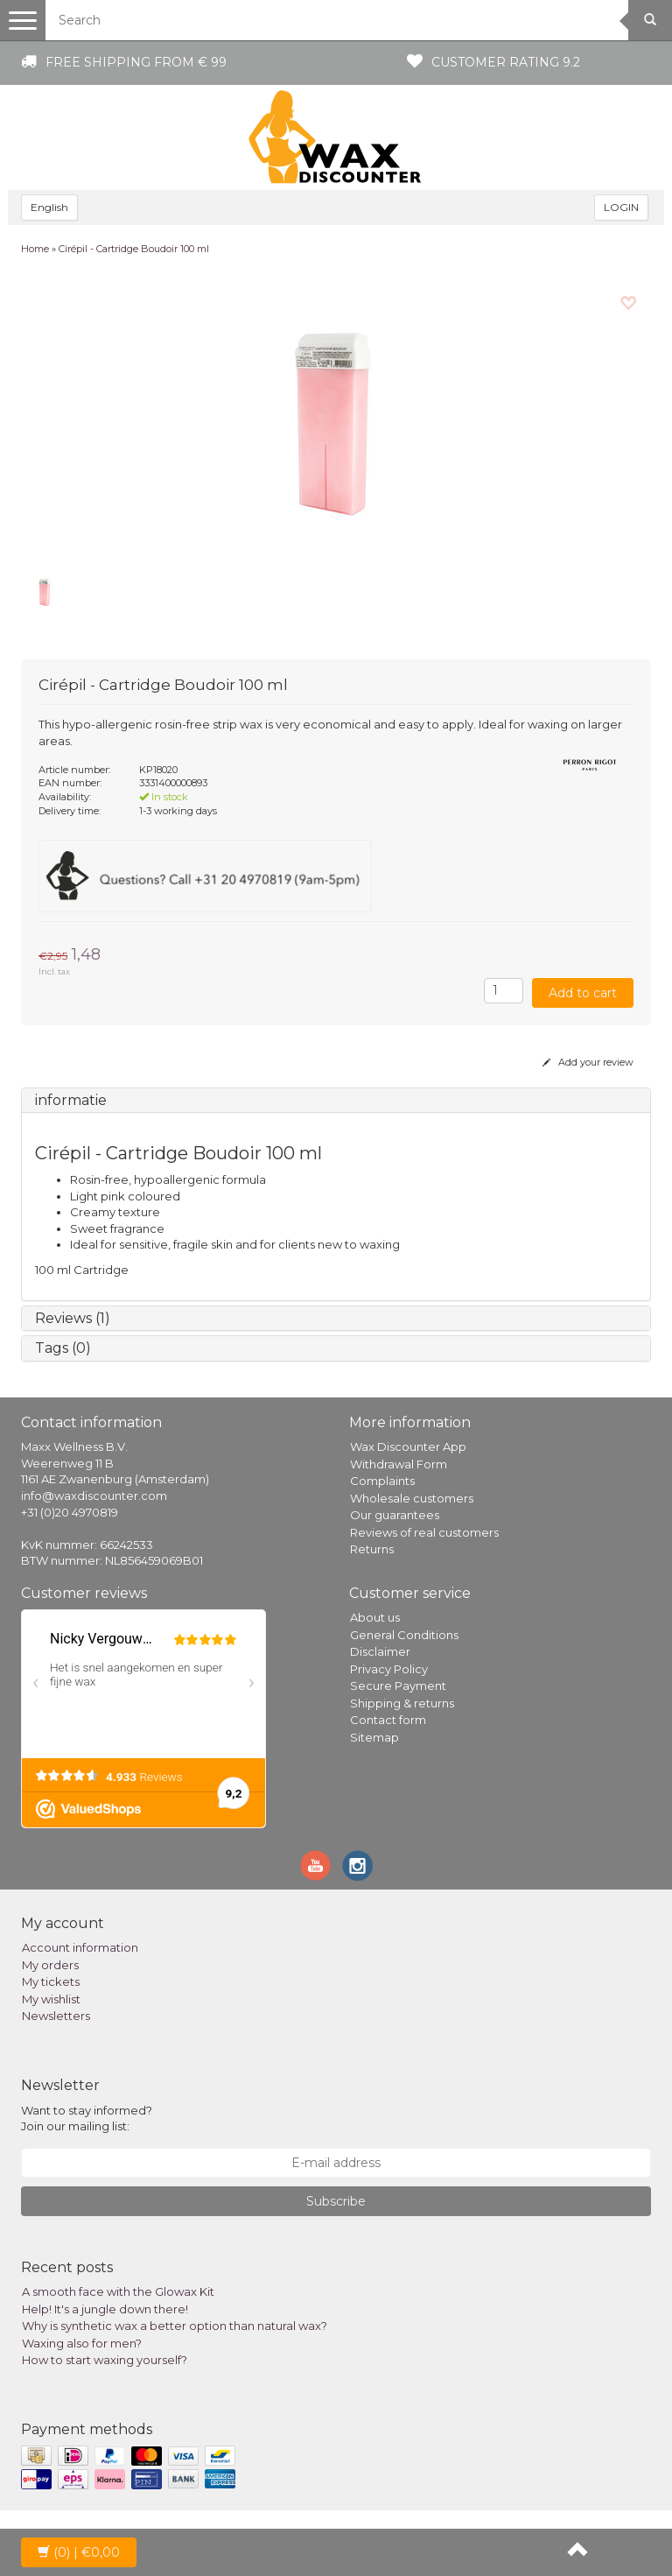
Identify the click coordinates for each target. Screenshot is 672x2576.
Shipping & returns (402, 1703)
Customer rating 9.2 (505, 62)
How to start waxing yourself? (104, 2360)
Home (35, 249)
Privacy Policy (389, 1669)
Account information (80, 1947)
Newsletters (56, 2016)
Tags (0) (63, 1348)
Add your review (588, 1062)
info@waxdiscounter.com (94, 1496)
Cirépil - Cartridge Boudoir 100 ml (134, 249)
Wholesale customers (411, 1498)
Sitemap (374, 1737)
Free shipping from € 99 (136, 62)
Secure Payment (398, 1686)
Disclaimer (380, 1651)
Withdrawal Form (398, 1464)
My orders (50, 1965)
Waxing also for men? (82, 2343)
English (49, 207)
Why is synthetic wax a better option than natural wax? (174, 2326)
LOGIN (621, 207)
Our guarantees (394, 1515)
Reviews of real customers (424, 1532)
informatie (71, 1100)
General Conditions (404, 1635)
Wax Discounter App (408, 1446)
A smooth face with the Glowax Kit (118, 2291)
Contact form (388, 1720)
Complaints (382, 1481)
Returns (372, 1549)
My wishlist (51, 1999)
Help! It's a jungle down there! (105, 2309)
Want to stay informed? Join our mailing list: (86, 2118)
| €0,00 (79, 2552)
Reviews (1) (72, 1318)
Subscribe (336, 2201)
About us (375, 1617)
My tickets (51, 1981)
